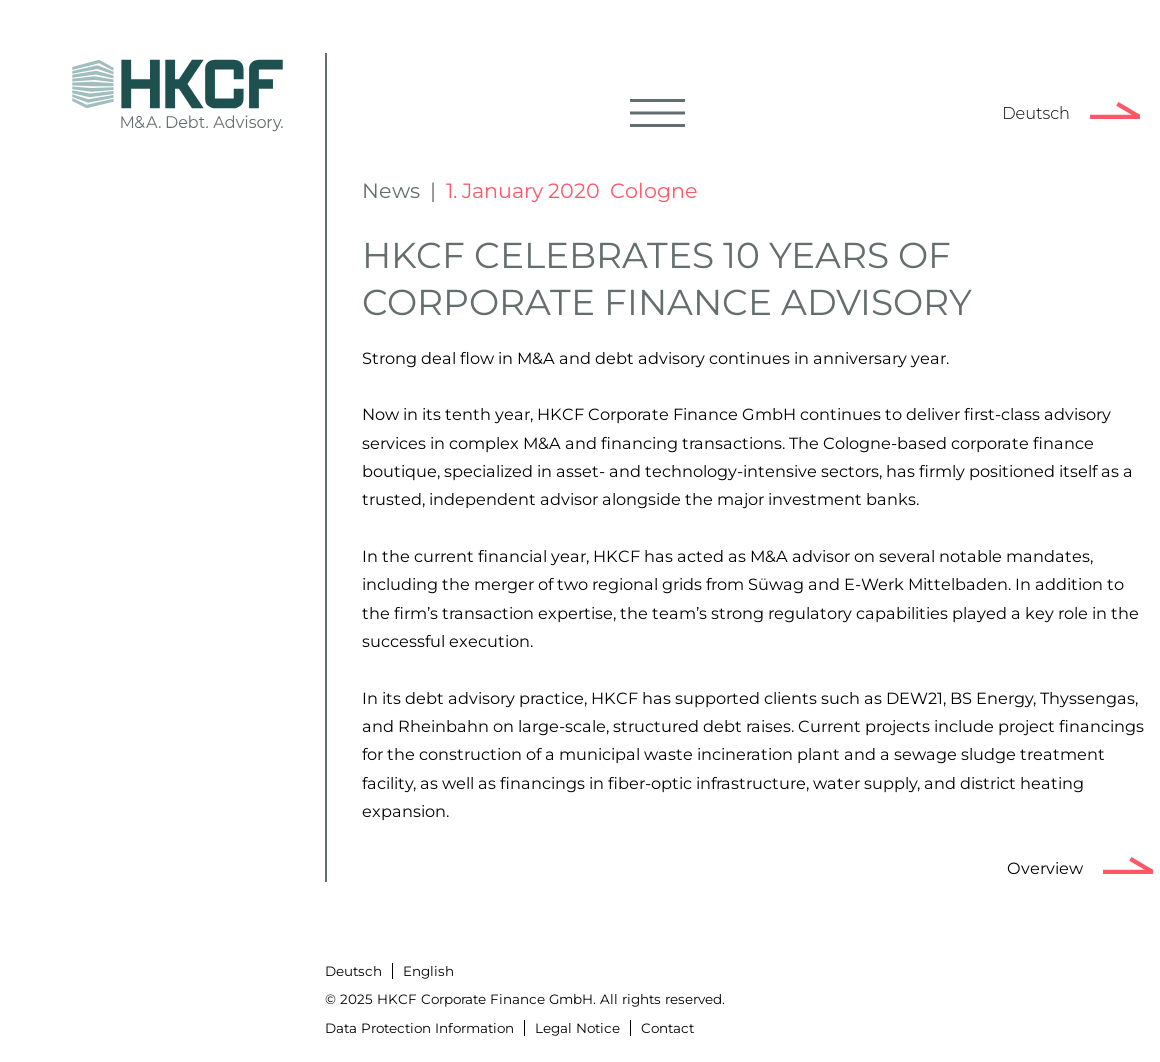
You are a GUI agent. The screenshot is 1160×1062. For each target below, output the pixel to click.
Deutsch (1036, 113)
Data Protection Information (419, 1028)
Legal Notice (577, 1028)
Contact (667, 1028)
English (428, 971)
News (391, 190)
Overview (1045, 868)
